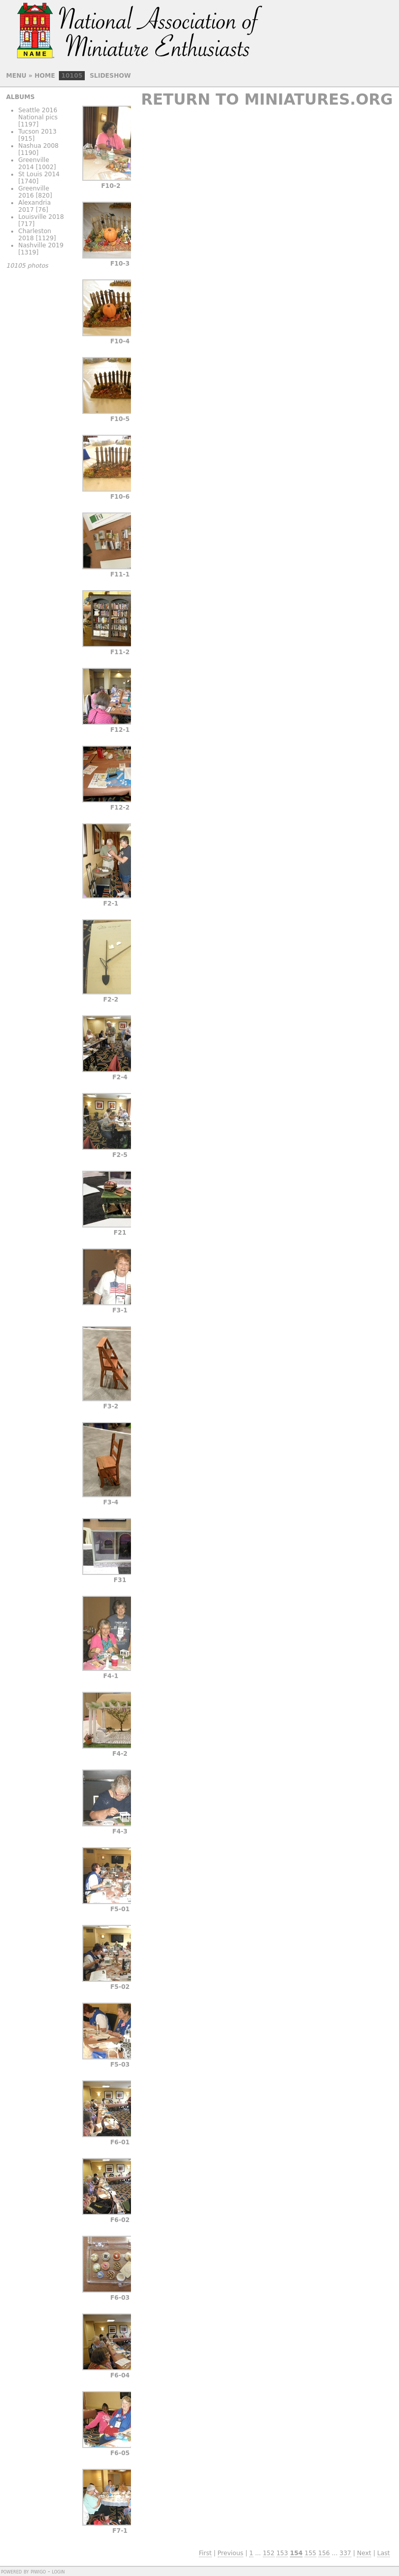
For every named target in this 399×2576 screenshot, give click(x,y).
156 (324, 2553)
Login (58, 2571)
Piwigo (38, 2571)
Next (364, 2553)
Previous (231, 2553)
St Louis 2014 (39, 174)
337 (345, 2553)
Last (383, 2553)
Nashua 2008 (38, 145)
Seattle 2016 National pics (38, 114)
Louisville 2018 (41, 216)
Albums (20, 97)
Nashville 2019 (40, 245)
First (205, 2553)
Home (45, 75)
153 (282, 2553)
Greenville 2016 (33, 192)
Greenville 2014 (33, 163)
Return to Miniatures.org (267, 99)
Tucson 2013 (37, 131)
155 (310, 2553)
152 (269, 2553)
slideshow (110, 75)
